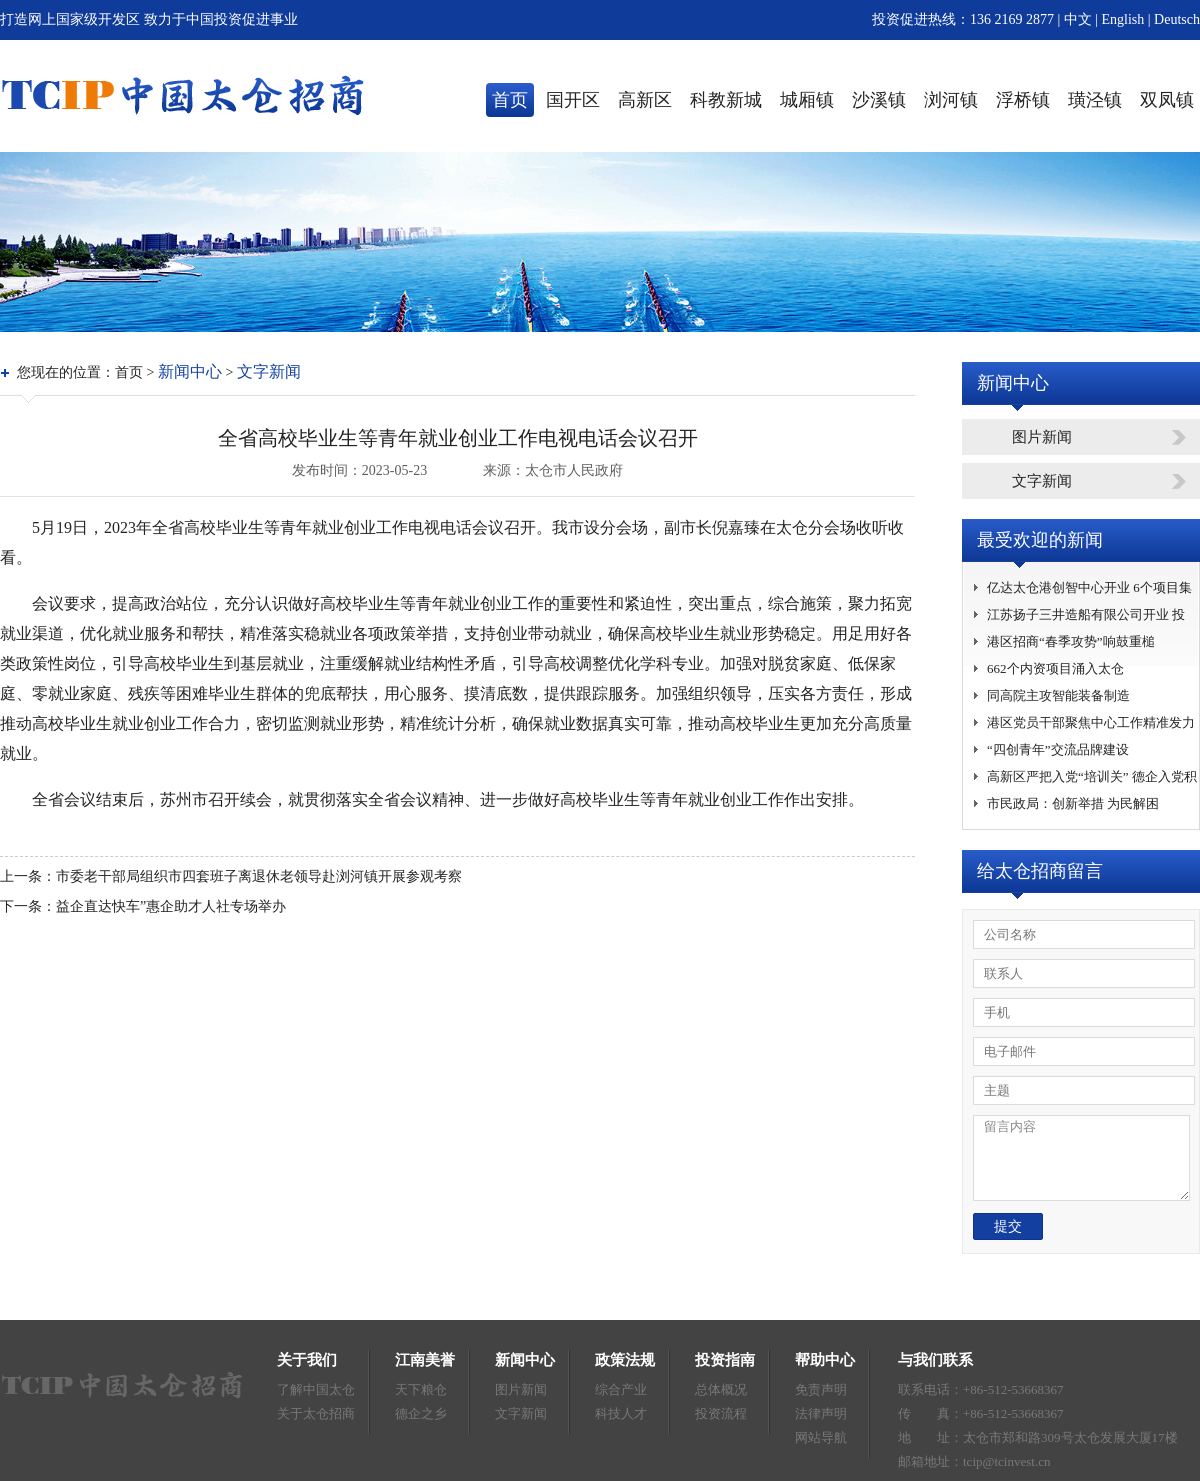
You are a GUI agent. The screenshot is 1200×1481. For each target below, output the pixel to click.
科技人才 (621, 1413)
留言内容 (1081, 1158)
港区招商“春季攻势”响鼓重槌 (1071, 641)
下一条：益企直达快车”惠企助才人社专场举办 (143, 906)
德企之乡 (421, 1413)
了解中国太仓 (316, 1389)
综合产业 (621, 1389)
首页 (510, 100)
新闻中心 (190, 371)
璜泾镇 (1095, 100)
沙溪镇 (879, 100)
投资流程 (721, 1413)
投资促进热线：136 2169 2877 (963, 19)
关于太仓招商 (316, 1413)
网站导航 (821, 1437)
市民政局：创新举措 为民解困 (1073, 803)
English (1125, 19)
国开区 (573, 100)
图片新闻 (1042, 437)
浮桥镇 (1023, 100)
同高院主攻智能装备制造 (1058, 695)
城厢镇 (807, 100)
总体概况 (721, 1389)
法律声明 (821, 1413)
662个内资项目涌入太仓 (1055, 668)
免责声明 (821, 1389)
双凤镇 (1167, 100)
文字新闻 (269, 371)
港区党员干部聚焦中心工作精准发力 (1091, 722)
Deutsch (1177, 19)
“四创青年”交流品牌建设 (1058, 749)
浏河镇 (951, 100)
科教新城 (726, 100)
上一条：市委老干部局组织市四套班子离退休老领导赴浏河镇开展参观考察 (231, 876)
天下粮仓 (421, 1389)
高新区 (645, 100)
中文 (1078, 19)
